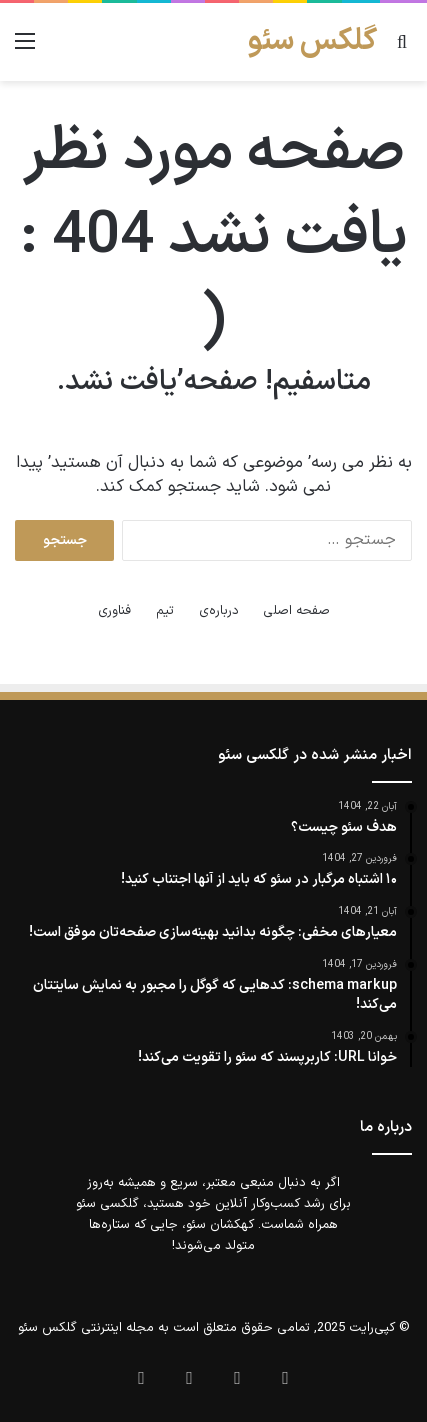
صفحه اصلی (296, 611)
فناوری (114, 611)
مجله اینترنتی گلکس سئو (86, 1328)
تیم (165, 611)
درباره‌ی (219, 611)
